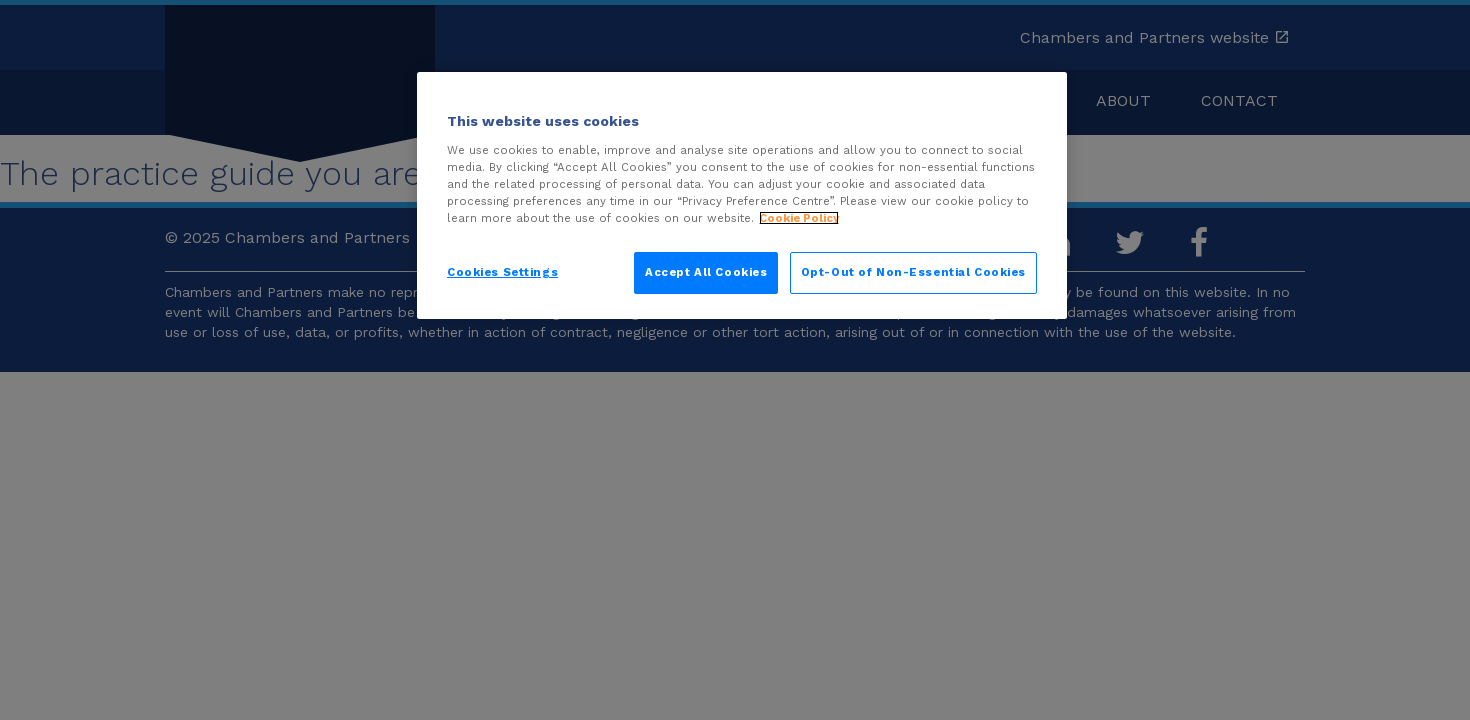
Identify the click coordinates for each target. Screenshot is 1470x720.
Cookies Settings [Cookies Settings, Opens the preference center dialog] (502, 272)
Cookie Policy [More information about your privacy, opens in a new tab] (799, 218)
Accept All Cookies (706, 272)
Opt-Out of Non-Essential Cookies (913, 272)
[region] (742, 195)
